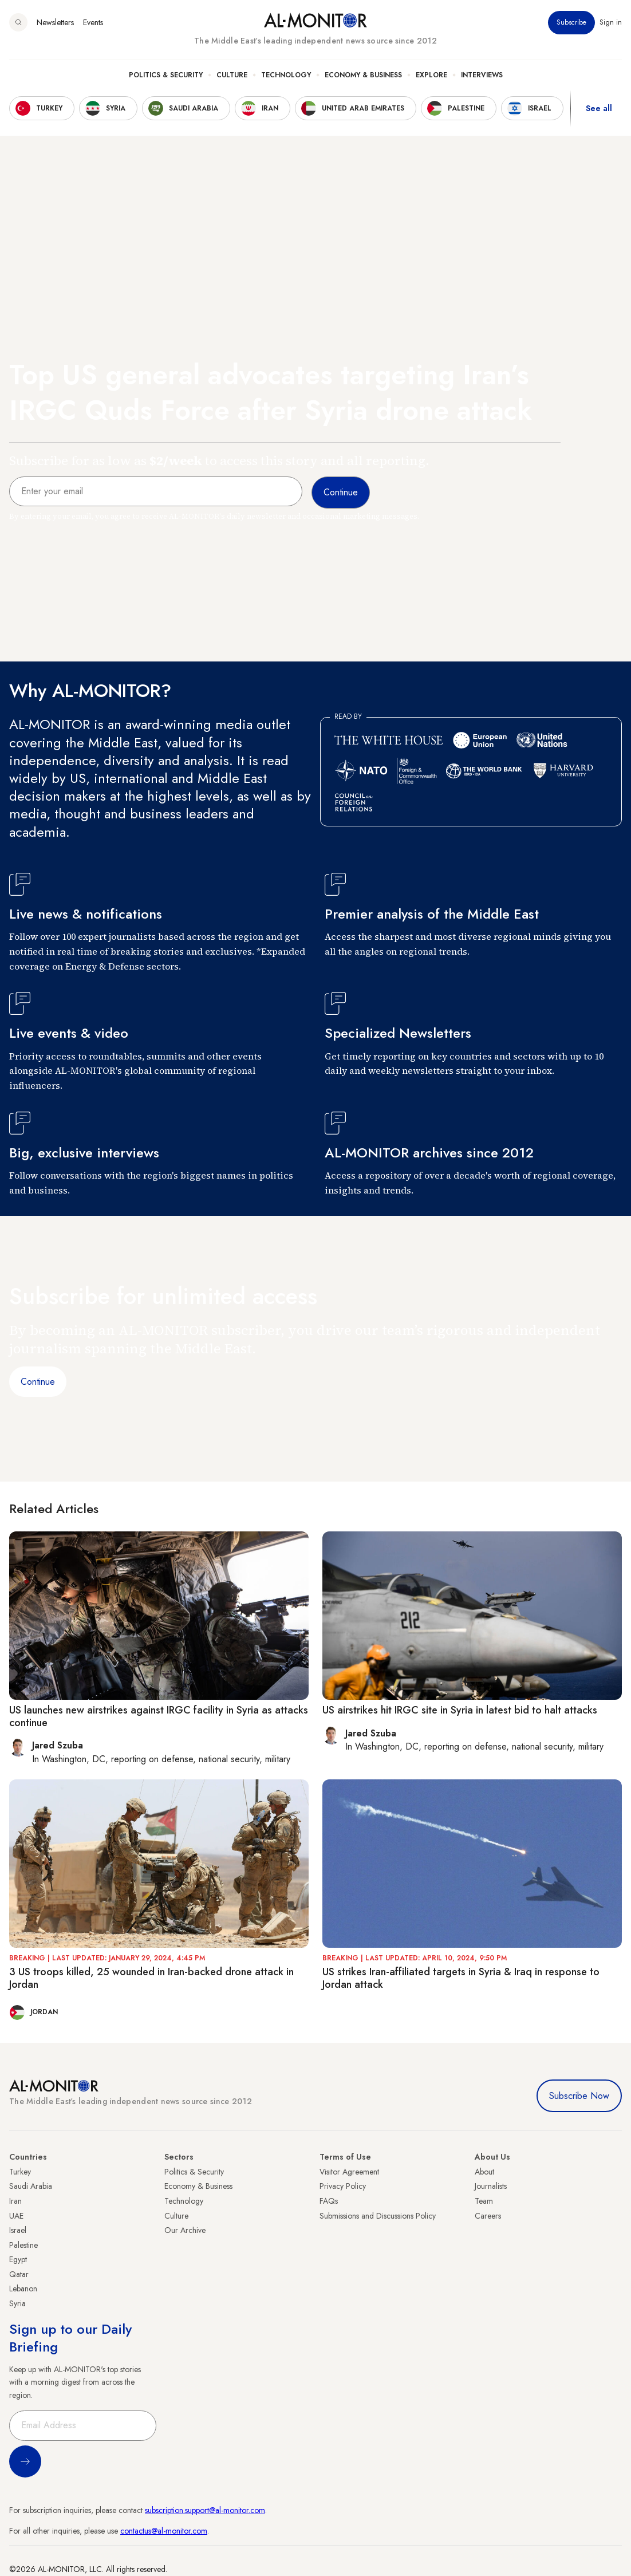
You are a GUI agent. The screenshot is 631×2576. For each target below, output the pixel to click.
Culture (231, 75)
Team (484, 2201)
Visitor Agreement (349, 2171)
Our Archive (185, 2230)
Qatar (19, 2274)
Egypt (18, 2259)
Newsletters (55, 22)
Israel (17, 2230)
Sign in (611, 22)
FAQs (329, 2201)
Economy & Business (363, 75)
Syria (17, 2303)
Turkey (20, 2171)
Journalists (491, 2186)
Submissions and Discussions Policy (378, 2215)
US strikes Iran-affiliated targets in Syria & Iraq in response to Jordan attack (461, 1978)
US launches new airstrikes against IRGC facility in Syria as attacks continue (158, 1716)
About (484, 2171)
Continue (38, 1381)
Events (93, 22)
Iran (15, 2201)
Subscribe (571, 22)
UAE (16, 2215)
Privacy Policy (343, 2186)
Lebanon (23, 2288)
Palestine (23, 2245)
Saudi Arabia (30, 2186)
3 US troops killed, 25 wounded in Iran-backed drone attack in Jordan (151, 1978)
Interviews (482, 75)
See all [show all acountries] (599, 108)
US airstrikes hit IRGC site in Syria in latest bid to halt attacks (459, 1710)
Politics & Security (166, 75)
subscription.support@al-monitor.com (205, 2510)
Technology (286, 75)
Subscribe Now (579, 2095)
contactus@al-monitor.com (163, 2530)
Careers (488, 2215)
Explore (431, 75)
